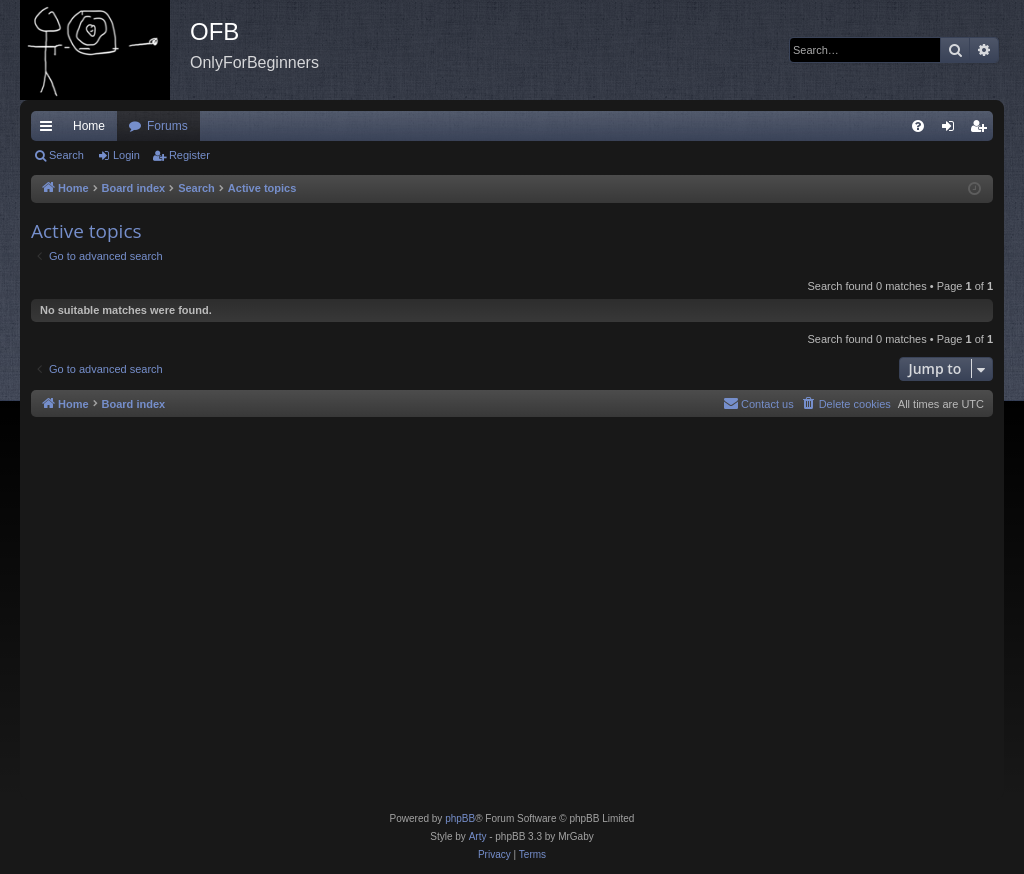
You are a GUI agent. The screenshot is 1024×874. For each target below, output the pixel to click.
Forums (167, 126)
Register (189, 155)
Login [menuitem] (952, 130)
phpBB (460, 818)
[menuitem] (918, 126)
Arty (478, 836)
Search (66, 155)
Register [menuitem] (982, 130)
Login (126, 155)
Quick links (50, 130)
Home (89, 126)
